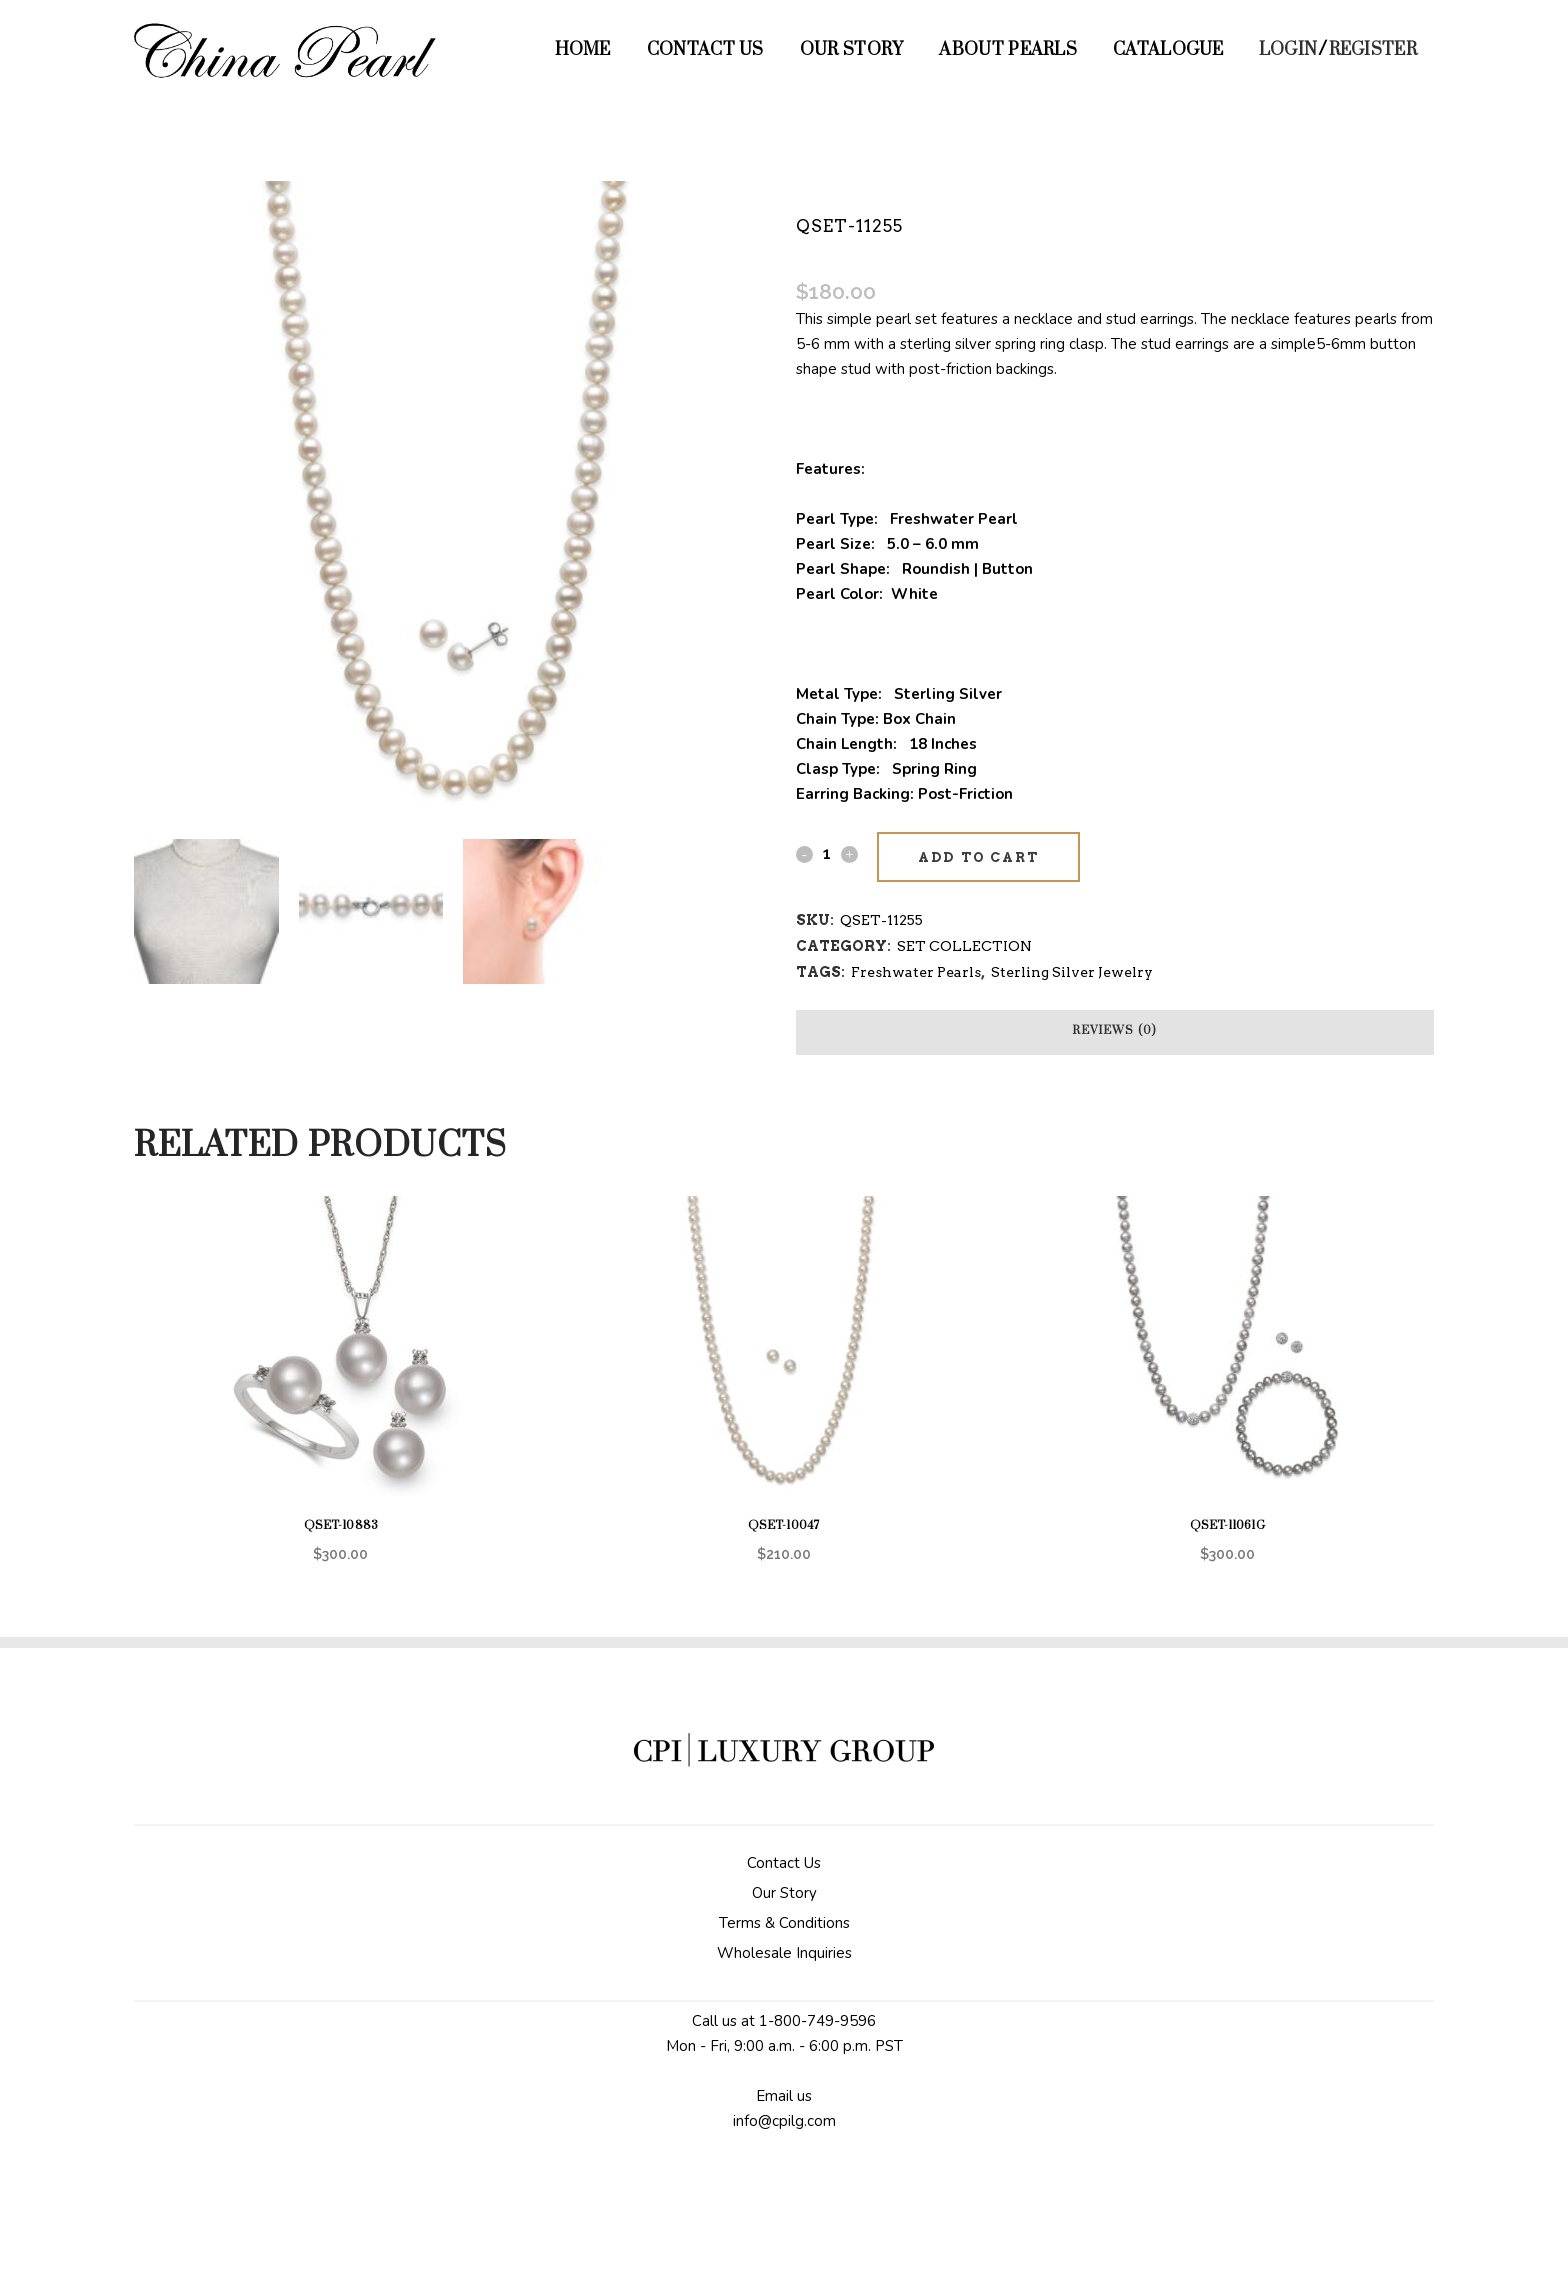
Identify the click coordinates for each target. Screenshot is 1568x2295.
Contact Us (784, 1863)
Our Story (784, 1893)
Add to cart (978, 857)
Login (1288, 50)
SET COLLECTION (964, 946)
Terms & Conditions (784, 1923)
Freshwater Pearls (916, 972)
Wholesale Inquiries (784, 1953)
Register (1373, 50)
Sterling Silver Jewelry (1072, 972)
